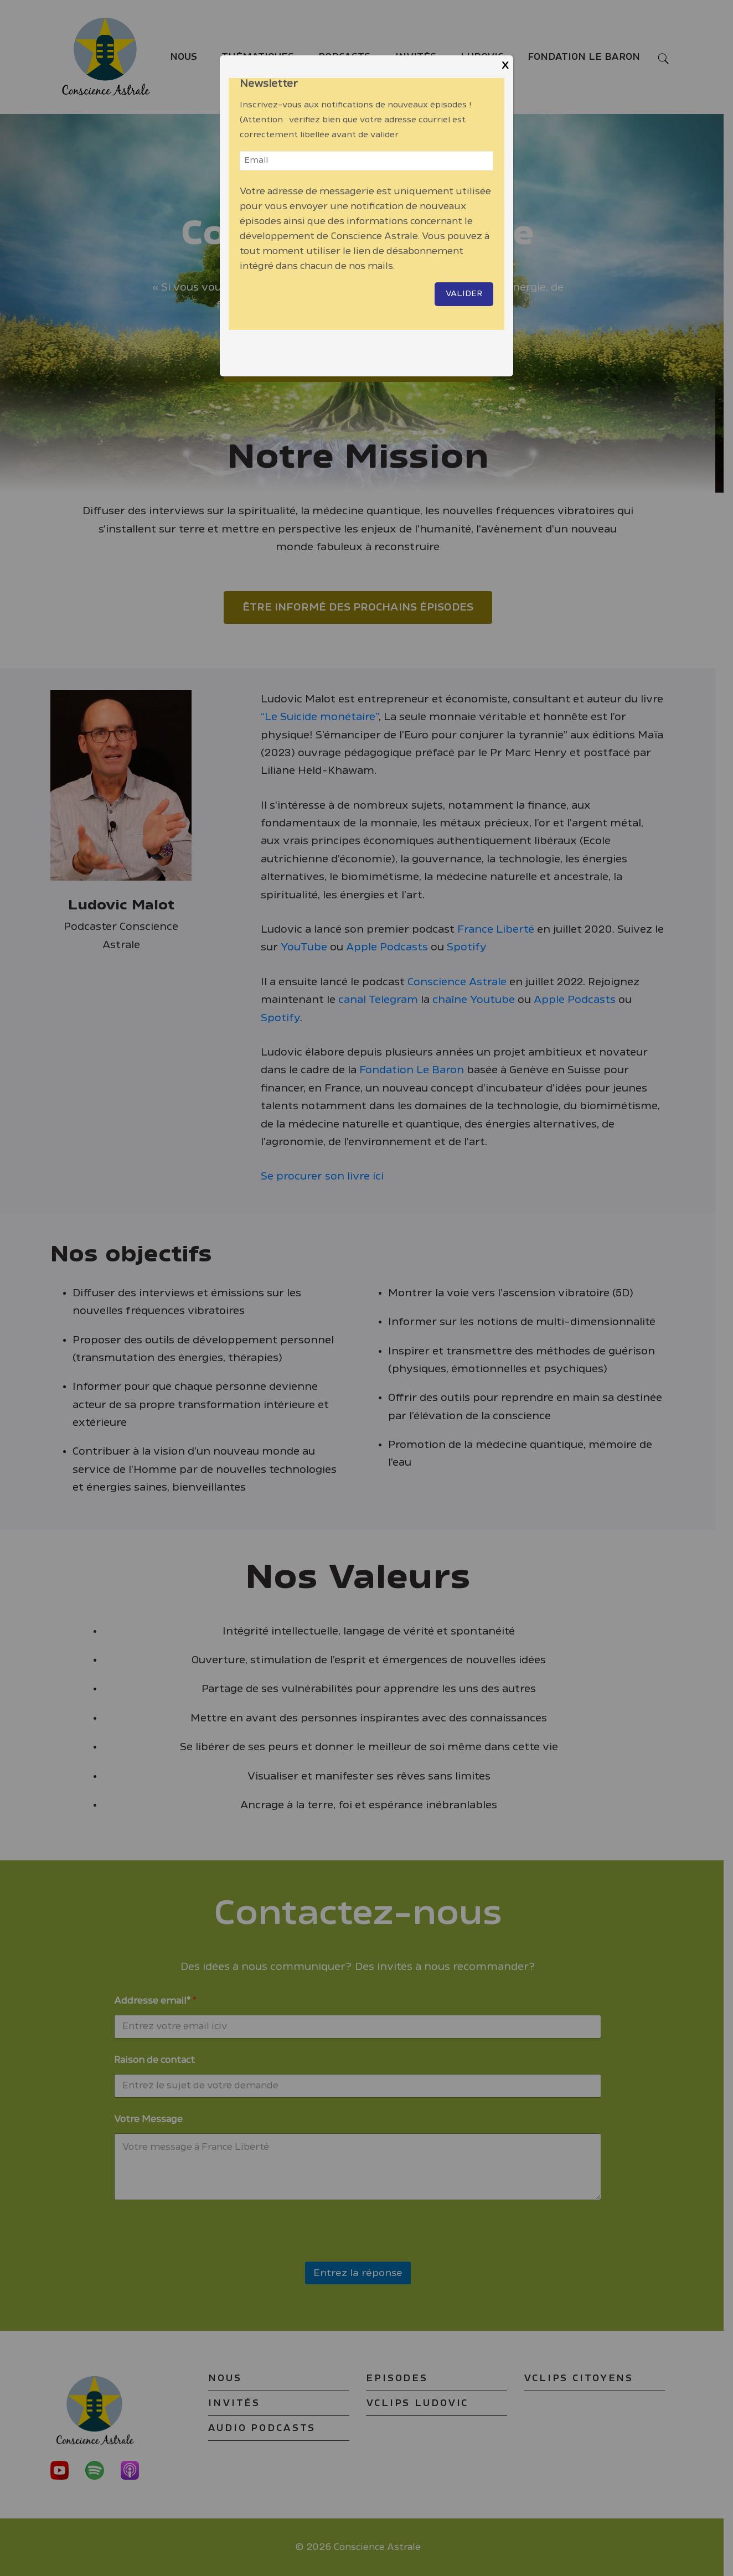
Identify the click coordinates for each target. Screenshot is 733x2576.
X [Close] (505, 65)
